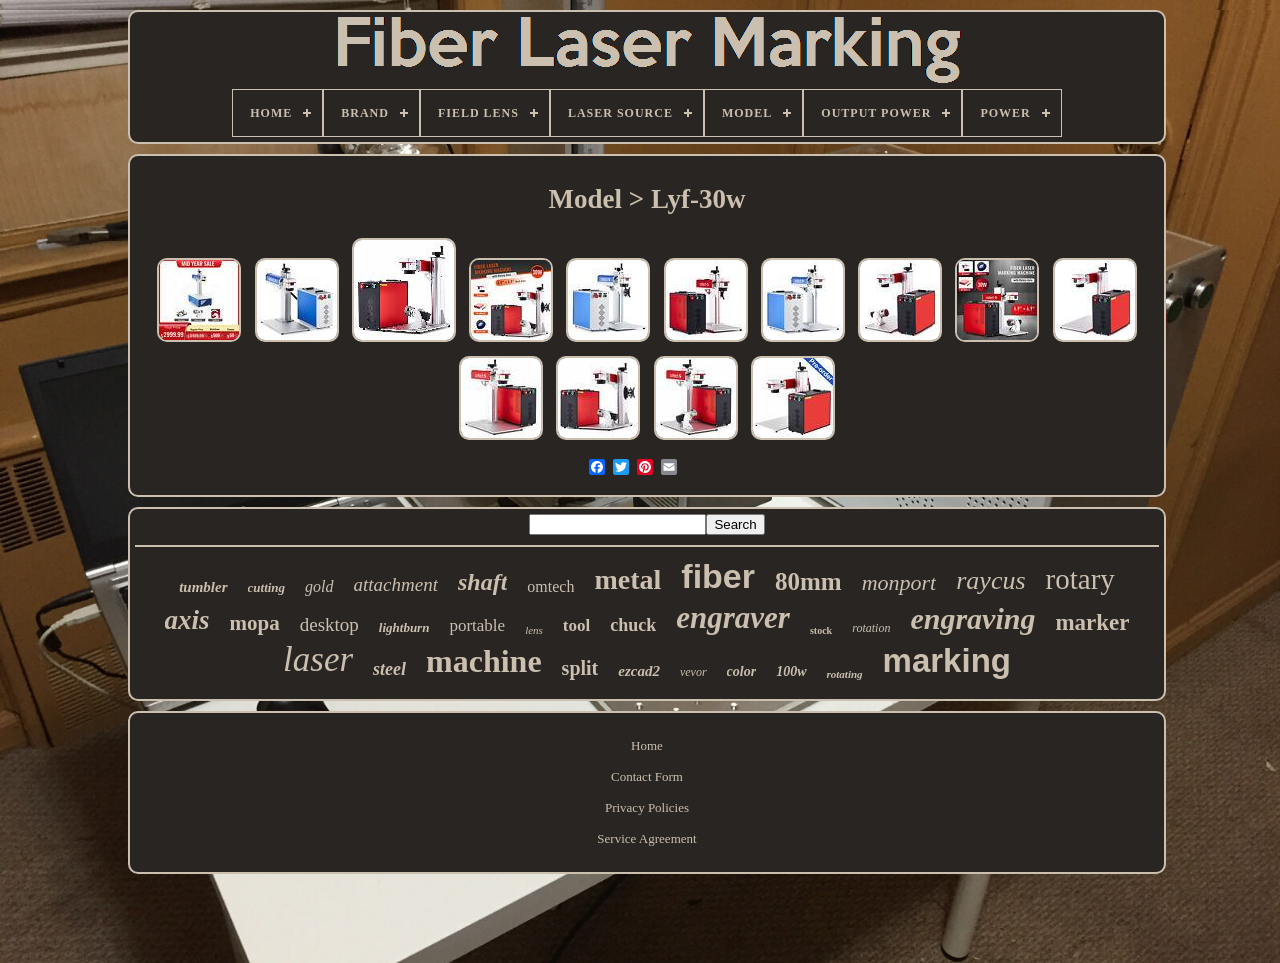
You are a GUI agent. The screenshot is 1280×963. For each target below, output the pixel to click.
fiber (718, 576)
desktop (329, 624)
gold (319, 586)
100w (791, 671)
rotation (871, 628)
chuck (633, 625)
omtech (550, 586)
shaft (482, 582)
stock (821, 630)
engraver (733, 617)
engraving (972, 618)
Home (647, 745)
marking (947, 660)
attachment (396, 584)
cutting (267, 587)
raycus (990, 580)
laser (318, 659)
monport (899, 582)
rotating (845, 674)
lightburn (404, 627)
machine (484, 661)
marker (1092, 622)
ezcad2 (639, 671)
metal (627, 579)
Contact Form (647, 776)
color (742, 671)
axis (187, 620)
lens (534, 630)
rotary (1080, 579)
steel (389, 669)
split (580, 668)
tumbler (203, 587)
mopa (255, 623)
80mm (808, 581)
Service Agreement (646, 838)
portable (477, 625)
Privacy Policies (647, 807)
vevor (693, 672)
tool (576, 625)
